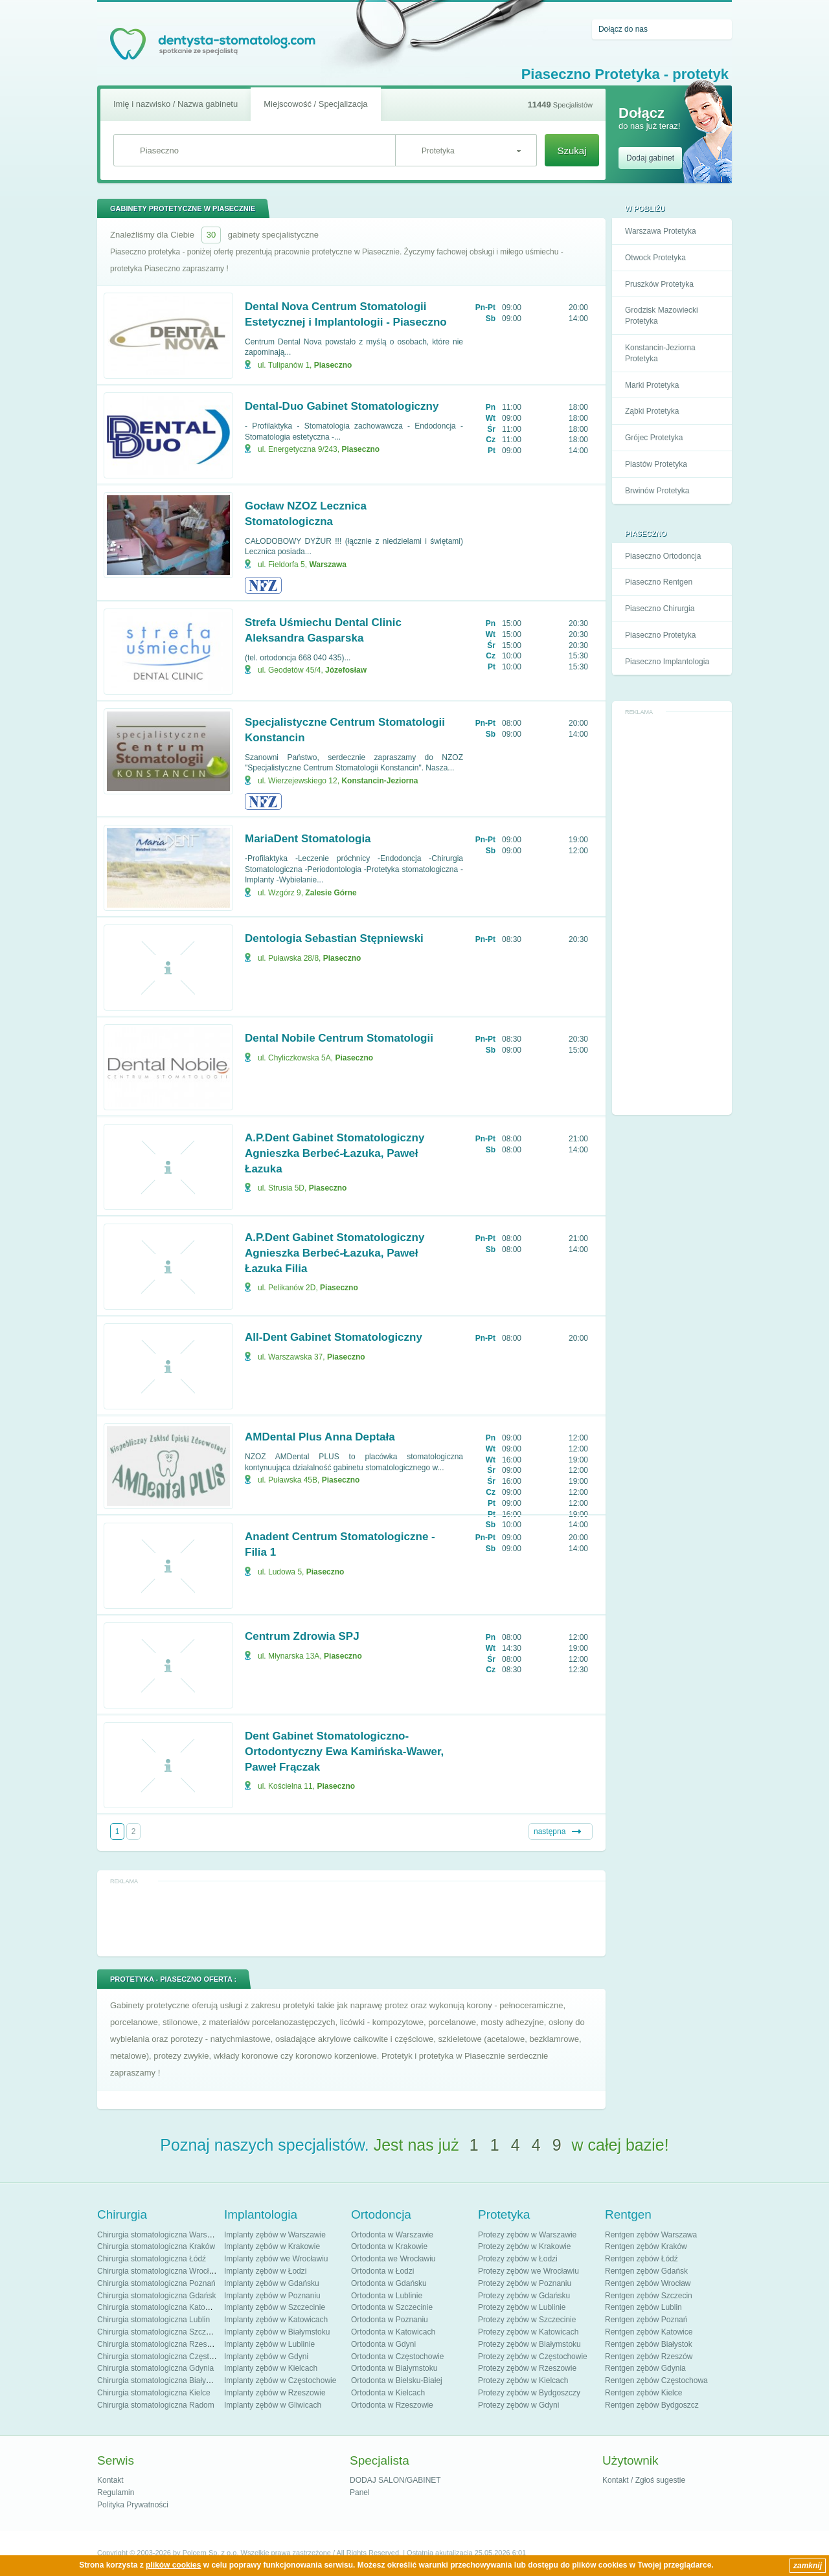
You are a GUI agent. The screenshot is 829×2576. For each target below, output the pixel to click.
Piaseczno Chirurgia (659, 608)
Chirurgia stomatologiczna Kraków (156, 2246)
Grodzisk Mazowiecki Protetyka (661, 316)
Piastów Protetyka (656, 464)
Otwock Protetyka (655, 257)
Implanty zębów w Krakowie (272, 2246)
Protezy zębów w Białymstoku (529, 2344)
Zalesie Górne (330, 892)
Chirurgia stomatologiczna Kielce (153, 2392)
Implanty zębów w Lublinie (269, 2344)
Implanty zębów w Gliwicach (272, 2405)
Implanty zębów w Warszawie (275, 2234)
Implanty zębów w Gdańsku (271, 2283)
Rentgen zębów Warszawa (651, 2234)
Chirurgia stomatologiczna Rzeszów (159, 2344)
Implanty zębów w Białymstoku (277, 2331)
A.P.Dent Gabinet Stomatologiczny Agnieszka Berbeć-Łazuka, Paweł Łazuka (334, 1153)
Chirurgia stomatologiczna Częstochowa (166, 2356)
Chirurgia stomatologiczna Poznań (156, 2283)
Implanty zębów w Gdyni (266, 2356)
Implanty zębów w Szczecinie (274, 2307)
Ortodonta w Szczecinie (392, 2307)
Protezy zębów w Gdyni (518, 2405)
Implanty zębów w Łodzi (265, 2271)
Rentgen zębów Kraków (646, 2246)
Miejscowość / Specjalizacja (315, 104)
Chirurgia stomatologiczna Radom (155, 2405)
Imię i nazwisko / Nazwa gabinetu (175, 104)
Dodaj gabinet (650, 157)
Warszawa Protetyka (660, 231)
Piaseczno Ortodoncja (663, 556)
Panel (360, 2492)
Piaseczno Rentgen (658, 582)
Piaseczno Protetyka (660, 635)
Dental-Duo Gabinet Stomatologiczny (341, 406)
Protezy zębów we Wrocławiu (528, 2271)
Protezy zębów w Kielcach (523, 2380)
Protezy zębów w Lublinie (521, 2307)
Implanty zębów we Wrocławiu (276, 2258)
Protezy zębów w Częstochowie (532, 2356)
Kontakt (110, 2480)
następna (549, 1831)
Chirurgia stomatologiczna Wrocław (158, 2271)
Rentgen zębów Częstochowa (656, 2380)
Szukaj (571, 150)
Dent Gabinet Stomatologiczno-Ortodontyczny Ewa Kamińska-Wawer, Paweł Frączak (344, 1751)
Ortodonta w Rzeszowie (392, 2405)
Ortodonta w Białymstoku (394, 2368)
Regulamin (115, 2492)
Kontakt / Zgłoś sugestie (643, 2480)
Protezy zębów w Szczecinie (527, 2319)
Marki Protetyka (652, 385)
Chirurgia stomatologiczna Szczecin (158, 2331)
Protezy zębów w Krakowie (524, 2246)
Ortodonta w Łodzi (382, 2271)
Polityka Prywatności (132, 2504)
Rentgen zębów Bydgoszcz (652, 2405)
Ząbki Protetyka (652, 411)
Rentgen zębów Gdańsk (646, 2271)
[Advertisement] (672, 913)
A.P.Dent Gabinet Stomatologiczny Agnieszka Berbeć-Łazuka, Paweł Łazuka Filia (334, 1253)
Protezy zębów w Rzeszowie (527, 2368)
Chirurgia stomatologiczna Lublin (153, 2319)
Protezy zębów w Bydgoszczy (529, 2392)
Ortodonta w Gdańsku (389, 2283)
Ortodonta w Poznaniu (389, 2319)
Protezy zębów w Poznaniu (524, 2283)
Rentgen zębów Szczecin (648, 2295)
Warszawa (327, 564)
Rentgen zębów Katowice (648, 2331)
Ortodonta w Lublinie (386, 2295)
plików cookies (173, 2565)
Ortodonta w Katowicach (393, 2331)
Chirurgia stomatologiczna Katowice (159, 2307)
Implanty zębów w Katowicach (276, 2319)
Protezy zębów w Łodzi (518, 2258)
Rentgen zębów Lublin (643, 2307)
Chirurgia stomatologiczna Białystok (158, 2380)
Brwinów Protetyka (657, 490)
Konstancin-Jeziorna (379, 780)
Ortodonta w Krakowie (389, 2246)
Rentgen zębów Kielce (643, 2392)
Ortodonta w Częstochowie (397, 2356)
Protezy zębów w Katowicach (528, 2331)
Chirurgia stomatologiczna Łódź (151, 2258)
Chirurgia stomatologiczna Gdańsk (156, 2295)
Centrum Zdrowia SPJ (302, 1636)
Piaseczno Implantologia (667, 661)
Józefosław (346, 670)
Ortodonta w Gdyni (383, 2344)
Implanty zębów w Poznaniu (272, 2295)
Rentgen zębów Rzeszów (648, 2356)
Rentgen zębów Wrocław (648, 2283)
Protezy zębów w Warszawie (527, 2234)
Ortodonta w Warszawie (392, 2234)
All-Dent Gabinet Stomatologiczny (333, 1337)
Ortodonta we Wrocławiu (393, 2258)
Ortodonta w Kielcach (388, 2392)
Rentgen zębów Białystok (648, 2344)
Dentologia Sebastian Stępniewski (334, 938)
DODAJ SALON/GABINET (395, 2480)
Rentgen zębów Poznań (646, 2319)
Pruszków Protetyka (659, 284)
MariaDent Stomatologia (308, 839)
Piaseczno (333, 365)
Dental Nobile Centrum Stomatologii (339, 1038)
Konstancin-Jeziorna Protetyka (660, 353)
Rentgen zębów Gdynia (645, 2368)
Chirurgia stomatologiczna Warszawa (161, 2234)
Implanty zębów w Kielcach (270, 2368)
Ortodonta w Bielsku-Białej (396, 2380)
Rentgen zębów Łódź (641, 2258)
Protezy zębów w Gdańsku (524, 2295)
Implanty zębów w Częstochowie (280, 2380)
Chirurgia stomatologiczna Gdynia (155, 2368)
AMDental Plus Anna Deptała (320, 1437)
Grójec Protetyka (654, 437)
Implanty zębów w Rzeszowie (275, 2392)
